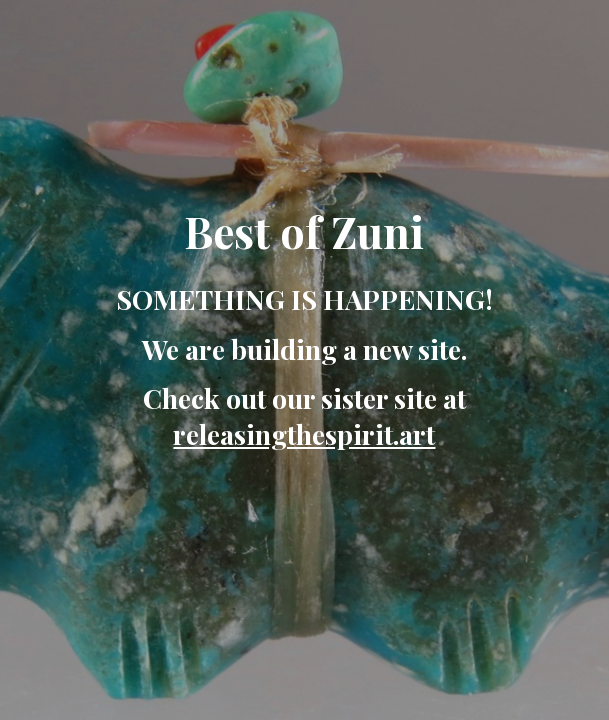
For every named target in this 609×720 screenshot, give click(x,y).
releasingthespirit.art (304, 434)
